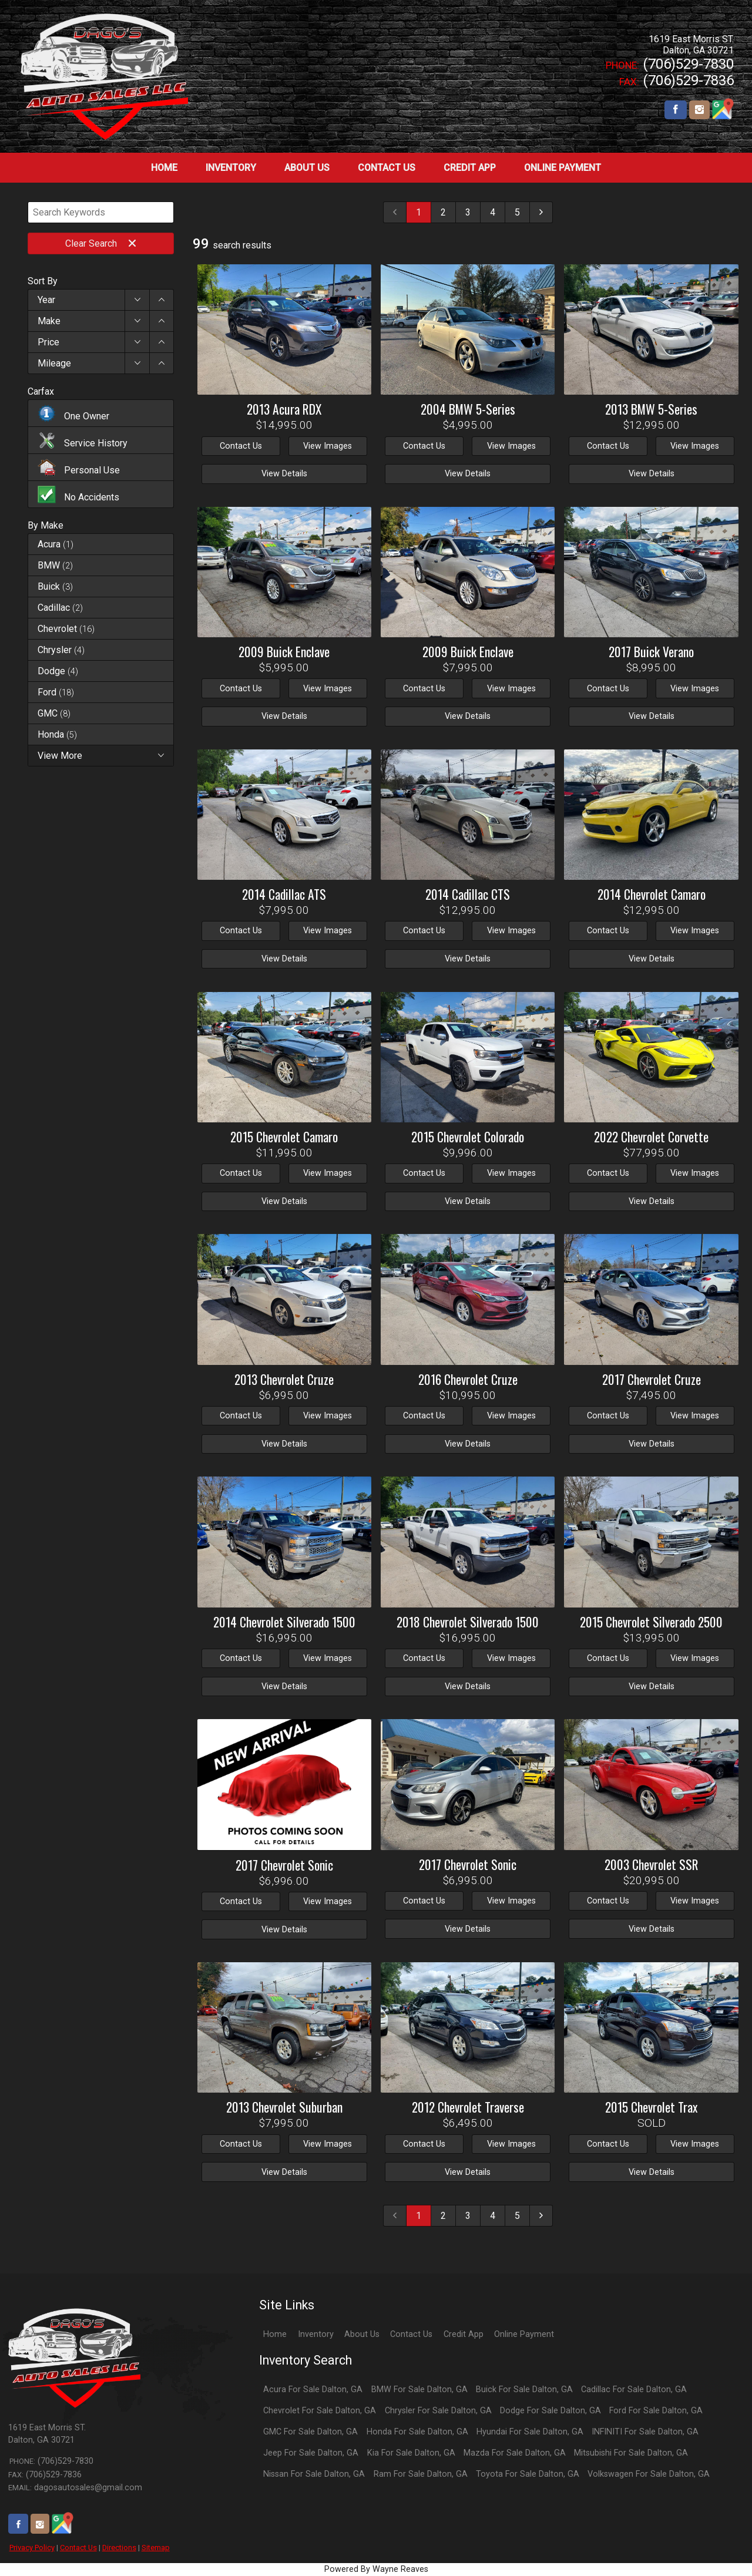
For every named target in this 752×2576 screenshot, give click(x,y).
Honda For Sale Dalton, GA (417, 2432)
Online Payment (524, 2334)
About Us (362, 2334)
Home (275, 2334)
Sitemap (156, 2547)
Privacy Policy (32, 2547)
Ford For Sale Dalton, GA (656, 2411)
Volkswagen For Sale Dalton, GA (649, 2474)
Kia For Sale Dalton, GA (411, 2453)
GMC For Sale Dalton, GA (310, 2432)
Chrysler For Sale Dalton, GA (438, 2411)
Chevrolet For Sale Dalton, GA (319, 2411)
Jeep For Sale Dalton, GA (310, 2453)
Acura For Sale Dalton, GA (312, 2390)
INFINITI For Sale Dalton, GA (645, 2432)
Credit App (464, 2334)
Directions (119, 2547)
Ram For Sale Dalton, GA (421, 2474)
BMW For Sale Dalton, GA (419, 2390)
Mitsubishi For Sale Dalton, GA (631, 2453)
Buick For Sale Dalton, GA (524, 2390)
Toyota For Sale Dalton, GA (527, 2474)
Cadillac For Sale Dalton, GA (634, 2390)
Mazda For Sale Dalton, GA (515, 2453)
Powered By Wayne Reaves (376, 2569)
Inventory (316, 2334)
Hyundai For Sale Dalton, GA (529, 2432)
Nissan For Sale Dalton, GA (314, 2474)
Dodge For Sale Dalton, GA (550, 2411)
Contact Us (78, 2547)
